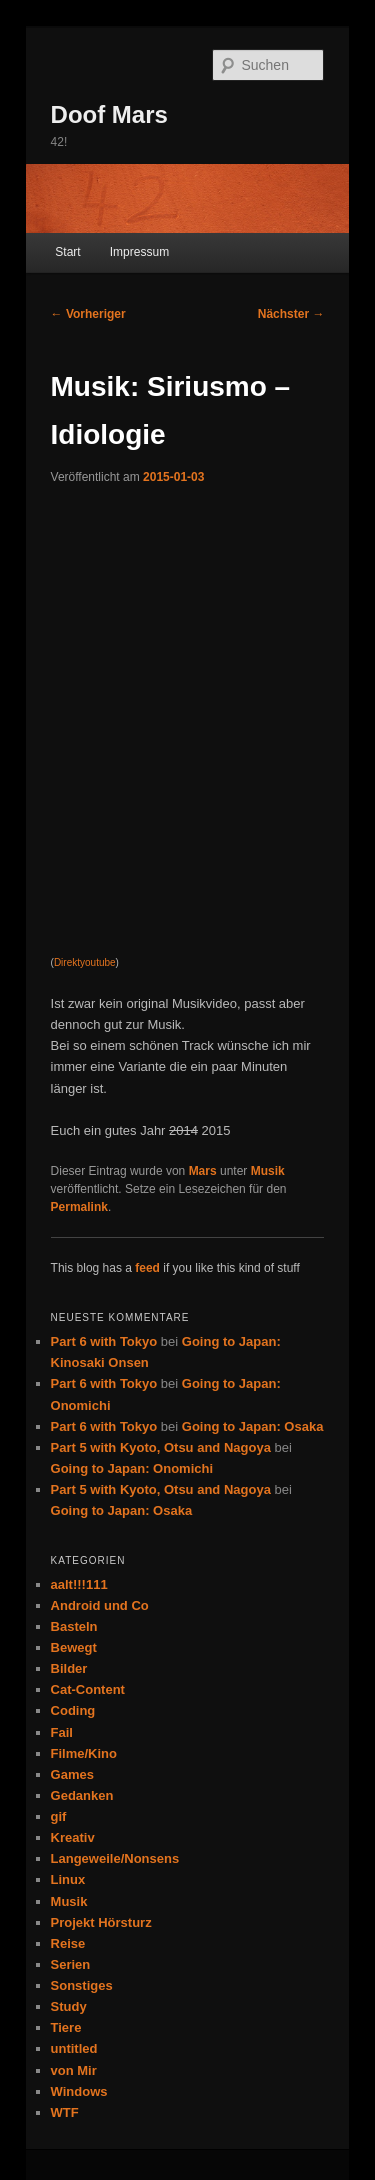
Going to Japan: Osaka (253, 1426)
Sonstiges (82, 1985)
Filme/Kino (84, 1753)
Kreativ (73, 1837)
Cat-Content (88, 1689)
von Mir (74, 2070)
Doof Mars (109, 114)
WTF (65, 2112)
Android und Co (100, 1605)
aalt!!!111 (79, 1584)
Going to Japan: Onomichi (132, 1468)
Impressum (139, 252)
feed (147, 1268)
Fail (62, 1732)
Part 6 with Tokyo (104, 1341)
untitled (74, 2048)
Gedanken (82, 1795)
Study (69, 2006)
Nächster (291, 314)
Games (72, 1774)
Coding (73, 1710)
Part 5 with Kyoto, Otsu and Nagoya (161, 1447)
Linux (68, 1879)
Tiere (66, 2027)
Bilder (69, 1668)
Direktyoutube (85, 962)
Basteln (74, 1626)
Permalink (79, 1207)
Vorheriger (88, 314)
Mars (203, 1171)
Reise (68, 1943)
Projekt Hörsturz (101, 1922)
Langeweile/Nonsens (115, 1858)
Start (67, 252)
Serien (71, 1964)
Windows (79, 2091)
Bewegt (74, 1647)
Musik (268, 1171)
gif (59, 1816)
